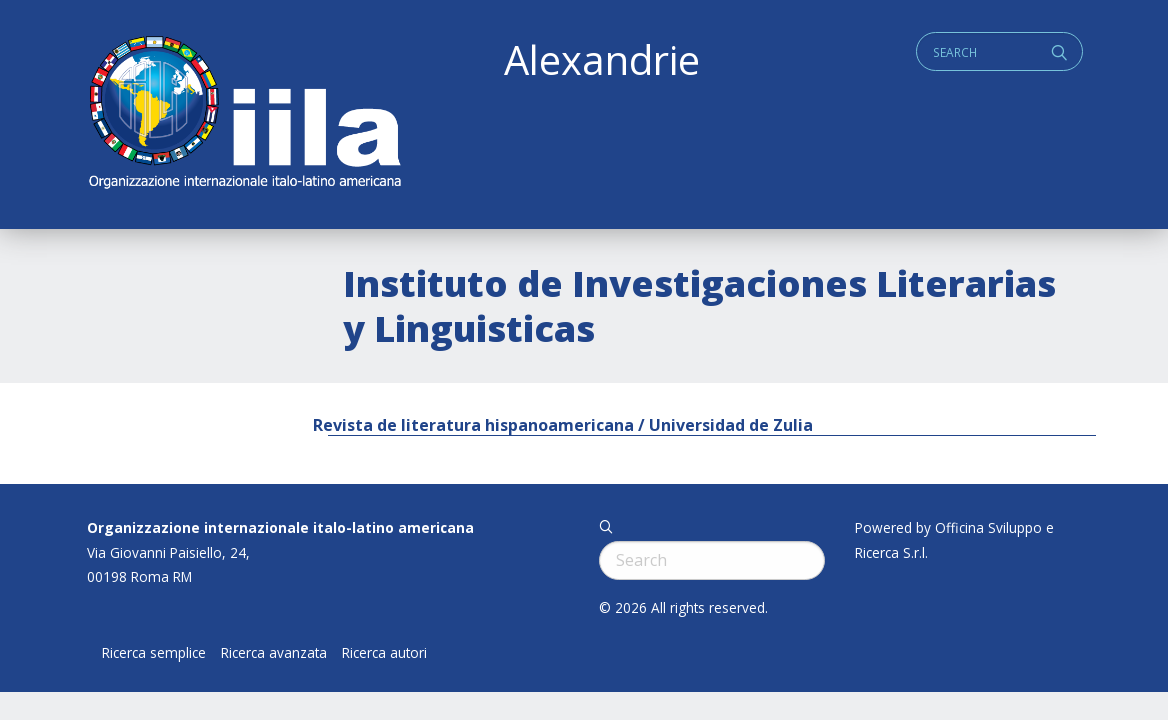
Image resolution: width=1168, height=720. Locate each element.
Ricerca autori (384, 653)
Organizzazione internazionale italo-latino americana (280, 527)
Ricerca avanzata (274, 653)
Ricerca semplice (154, 653)
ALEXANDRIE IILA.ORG (244, 114)
